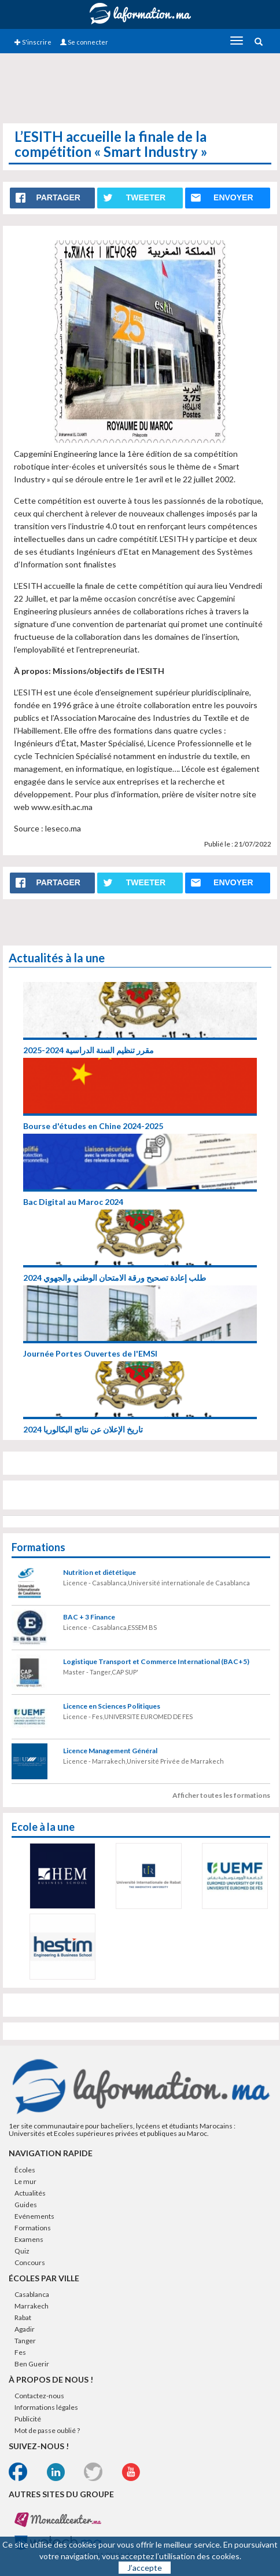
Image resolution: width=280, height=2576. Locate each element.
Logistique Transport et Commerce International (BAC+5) (156, 1661)
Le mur (25, 2181)
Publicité (27, 2418)
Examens (28, 2239)
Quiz (22, 2251)
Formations (32, 2227)
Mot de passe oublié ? (47, 2430)
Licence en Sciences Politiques (111, 1706)
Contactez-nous (39, 2395)
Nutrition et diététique (99, 1572)
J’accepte (144, 2568)
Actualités (30, 2193)
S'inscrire (32, 42)
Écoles (24, 2169)
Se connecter (84, 42)
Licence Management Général (110, 1750)
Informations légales (46, 2407)
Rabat (22, 2317)
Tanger (25, 2340)
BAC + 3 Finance (89, 1617)
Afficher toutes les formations (221, 1795)
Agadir (24, 2329)
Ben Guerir (31, 2363)
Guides (25, 2204)
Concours (29, 2262)
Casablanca (31, 2294)
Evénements (34, 2216)
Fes (20, 2352)
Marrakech (31, 2306)
